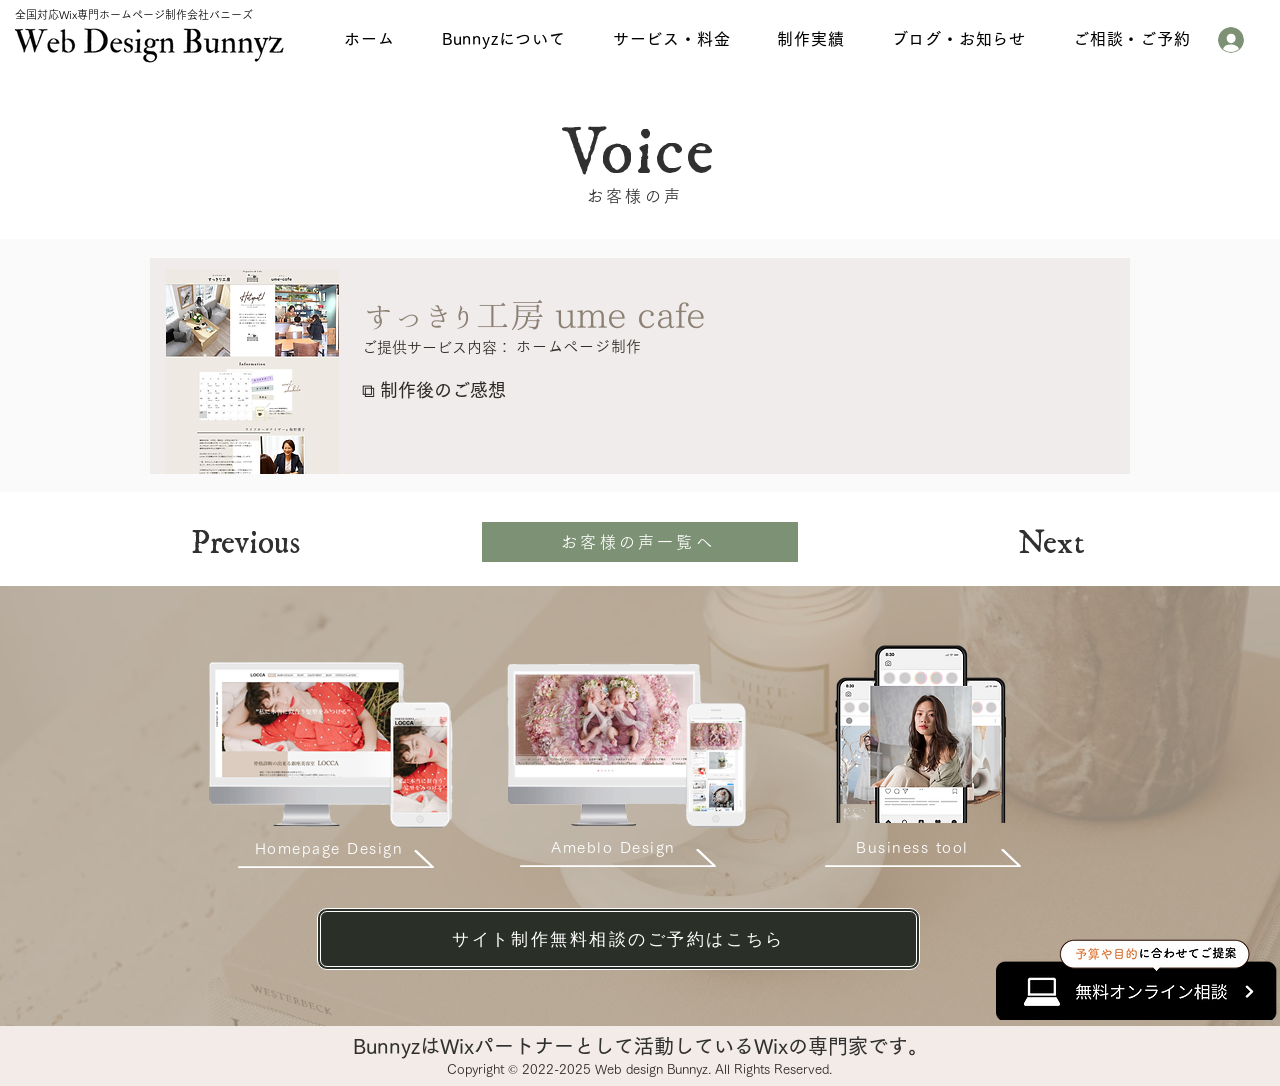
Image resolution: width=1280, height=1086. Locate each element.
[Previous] (280, 544)
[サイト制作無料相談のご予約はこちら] (618, 939)
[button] (503, 39)
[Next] (1030, 544)
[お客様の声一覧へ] (640, 542)
